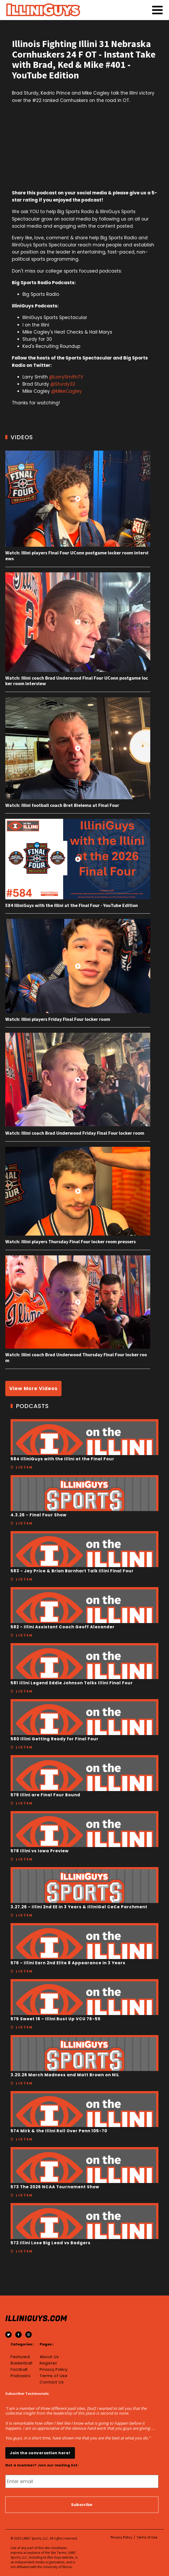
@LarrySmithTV (66, 377)
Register (48, 2363)
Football (19, 2369)
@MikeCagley (66, 391)
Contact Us (52, 2382)
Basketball (21, 2363)
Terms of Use (53, 2375)
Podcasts (20, 2375)
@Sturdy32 (62, 384)
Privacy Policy (53, 2369)
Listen (24, 1467)
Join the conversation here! (40, 2453)
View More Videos (33, 1388)
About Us (49, 2356)
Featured (20, 2356)
